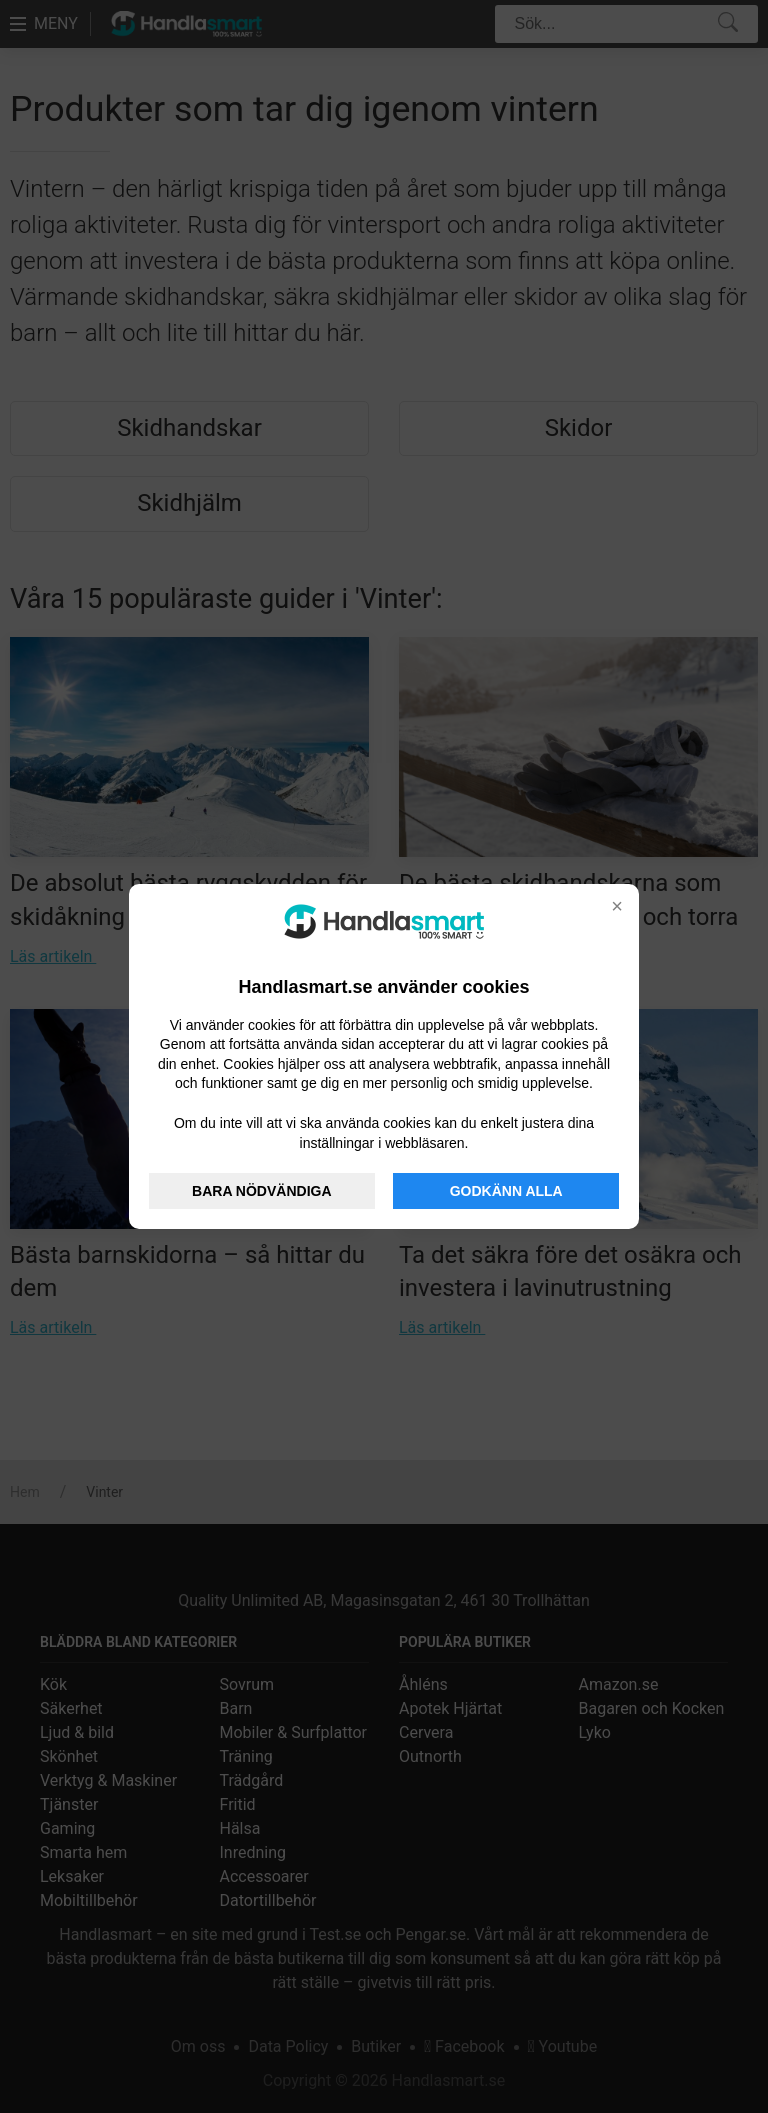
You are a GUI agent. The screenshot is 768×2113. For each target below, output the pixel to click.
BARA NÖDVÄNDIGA (261, 1191)
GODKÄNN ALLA (506, 1191)
